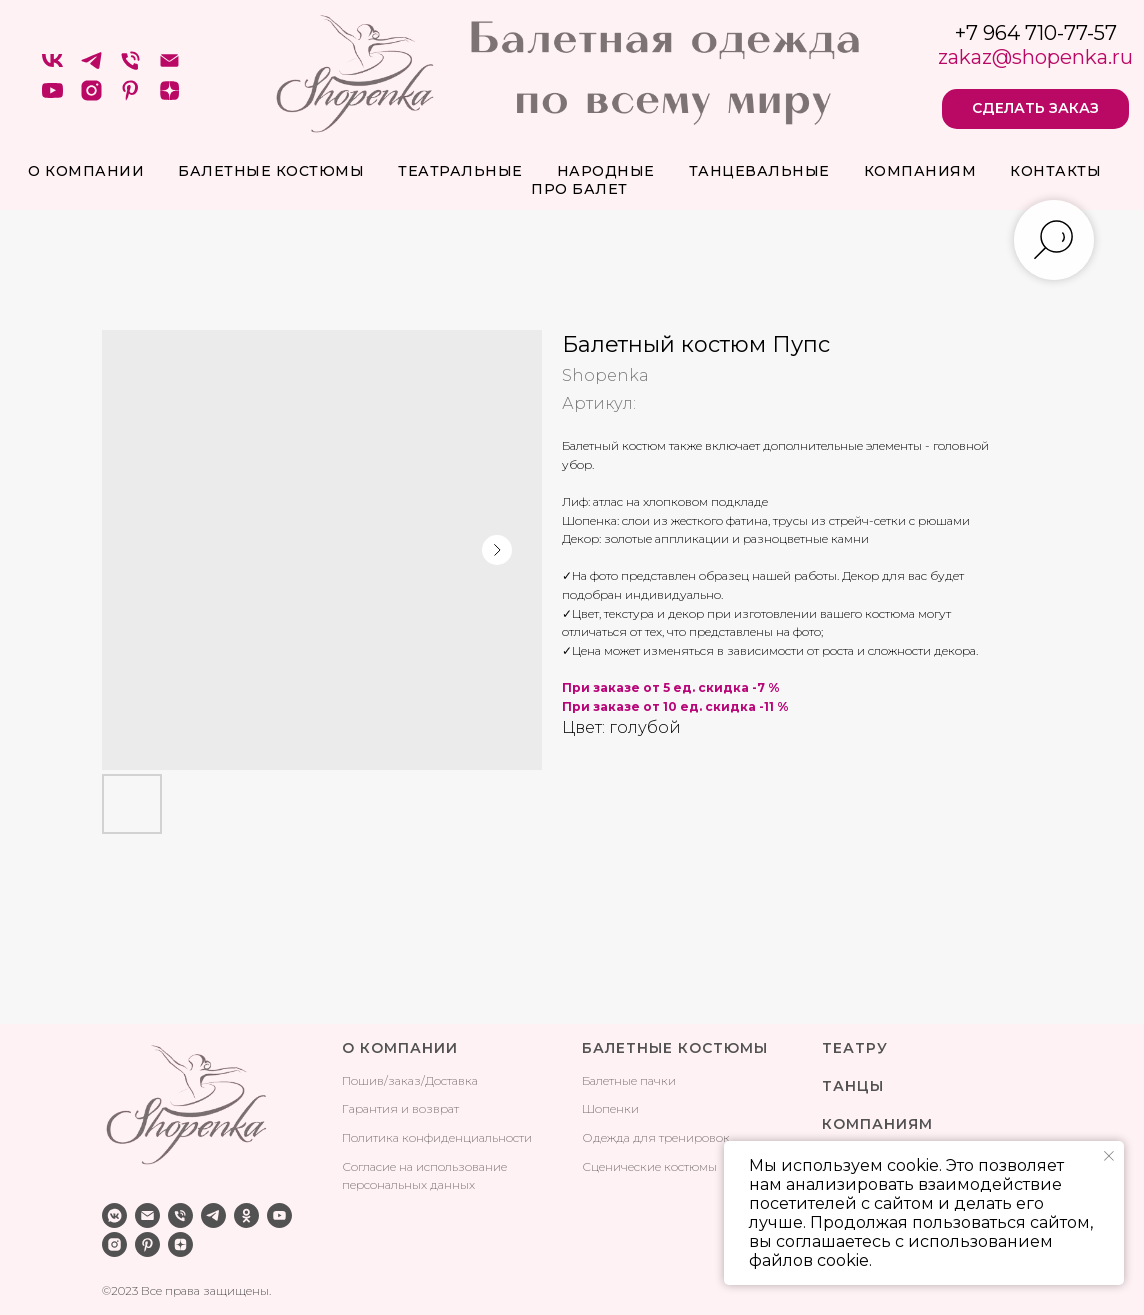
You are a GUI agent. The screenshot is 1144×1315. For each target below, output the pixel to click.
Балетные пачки (629, 1080)
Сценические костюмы (649, 1166)
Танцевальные (759, 171)
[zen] (169, 97)
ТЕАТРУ (855, 1048)
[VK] (52, 67)
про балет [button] (579, 189)
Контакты (1055, 171)
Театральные (460, 171)
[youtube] (52, 97)
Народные (606, 171)
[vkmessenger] (114, 1215)
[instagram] (91, 97)
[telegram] (91, 67)
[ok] (246, 1215)
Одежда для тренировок (656, 1137)
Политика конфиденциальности (437, 1137)
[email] (147, 1215)
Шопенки (610, 1108)
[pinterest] (130, 97)
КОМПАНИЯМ (877, 1124)
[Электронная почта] (169, 67)
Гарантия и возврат (400, 1108)
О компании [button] (86, 171)
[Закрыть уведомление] (1109, 1156)
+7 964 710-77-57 (1036, 33)
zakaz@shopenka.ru (1035, 57)
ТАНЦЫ (853, 1086)
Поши (359, 1080)
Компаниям (920, 171)
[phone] (180, 1215)
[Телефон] (130, 67)
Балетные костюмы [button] (271, 171)
